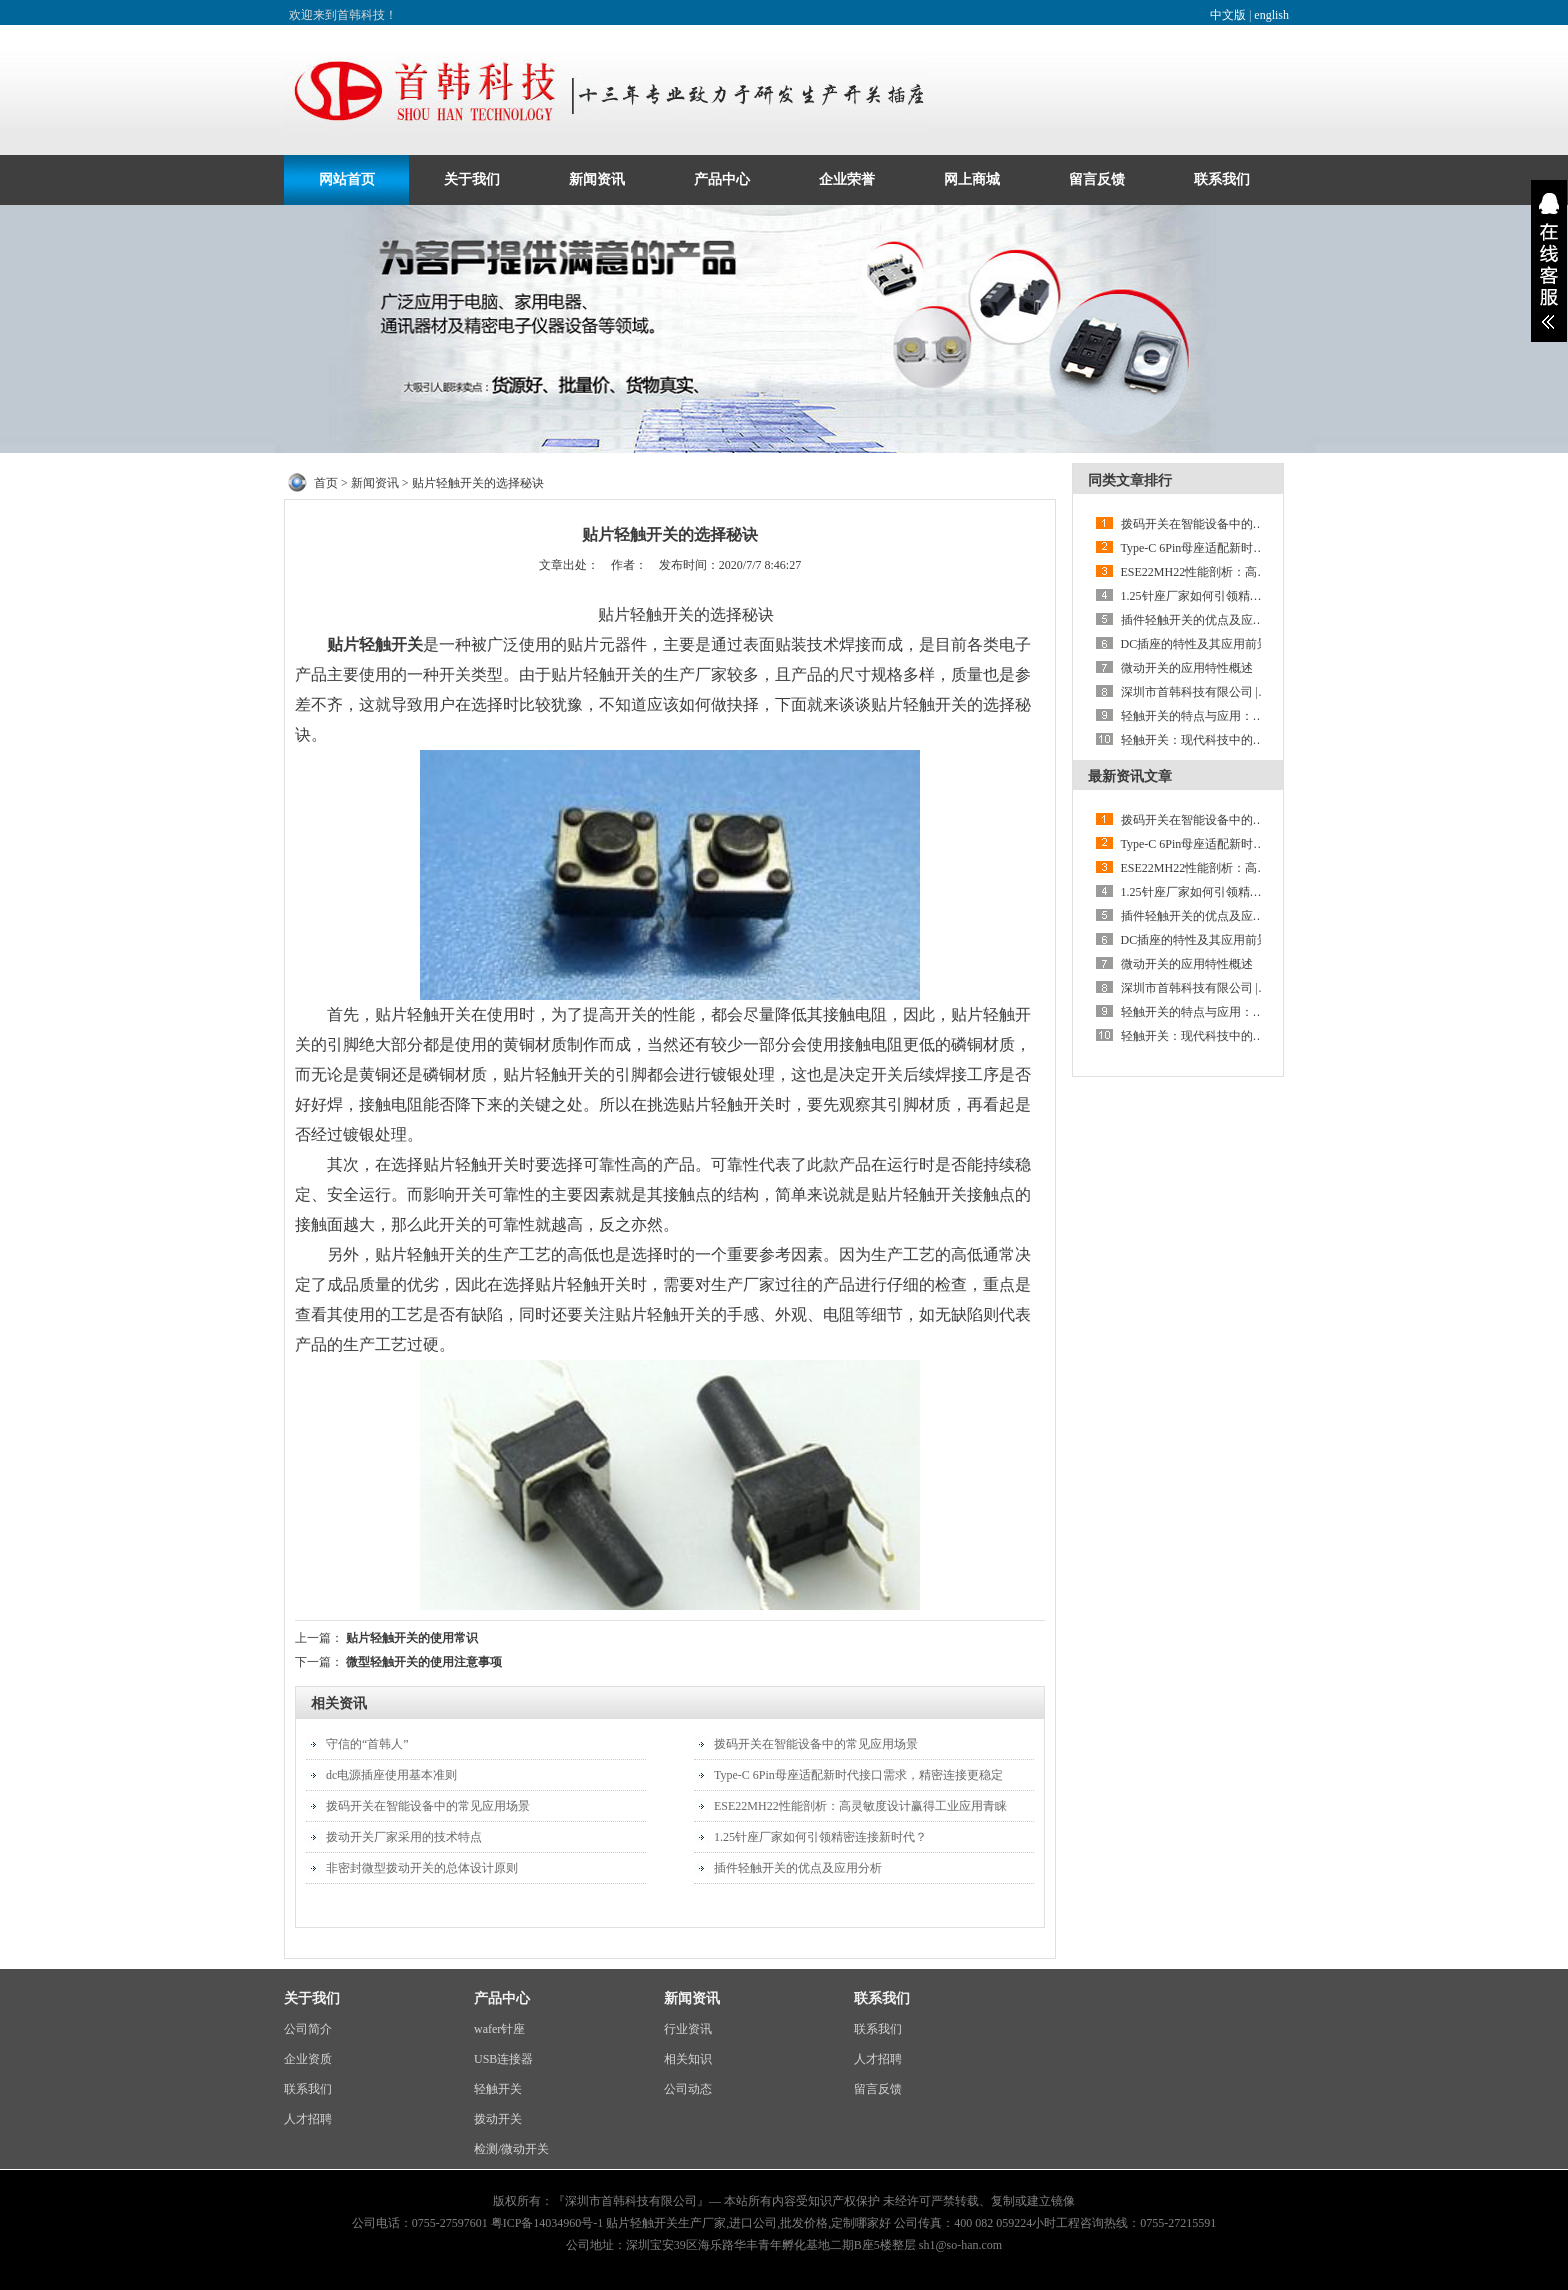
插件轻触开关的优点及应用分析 (798, 1868)
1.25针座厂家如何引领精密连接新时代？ (820, 1837)
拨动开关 (498, 2119)
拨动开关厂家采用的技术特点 (404, 1837)
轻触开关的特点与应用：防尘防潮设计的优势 (1241, 716)
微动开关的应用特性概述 (1187, 668)
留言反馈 (1097, 179)
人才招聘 (308, 2119)
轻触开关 (498, 2089)
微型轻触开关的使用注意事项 (424, 1662)
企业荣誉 (847, 179)
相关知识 (688, 2059)
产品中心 (722, 179)
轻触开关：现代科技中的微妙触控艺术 (1223, 740)
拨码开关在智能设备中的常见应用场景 (428, 1806)
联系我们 (1222, 179)
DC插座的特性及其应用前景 (1195, 644)
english (1271, 15)
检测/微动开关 (511, 2149)
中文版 (1228, 15)
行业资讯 (688, 2029)
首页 (326, 483)
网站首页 (347, 179)
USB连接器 (503, 2059)
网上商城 (972, 179)
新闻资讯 (597, 179)
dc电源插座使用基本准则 (391, 1775)
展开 (1549, 261)
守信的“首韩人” (367, 1744)
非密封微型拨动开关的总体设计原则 (422, 1868)
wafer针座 (499, 2029)
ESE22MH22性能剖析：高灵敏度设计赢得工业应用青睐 (860, 1806)
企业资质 (308, 2059)
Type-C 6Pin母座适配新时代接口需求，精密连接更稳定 (858, 1775)
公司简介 (308, 2029)
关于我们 (472, 179)
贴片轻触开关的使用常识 (412, 1638)
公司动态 (688, 2089)
